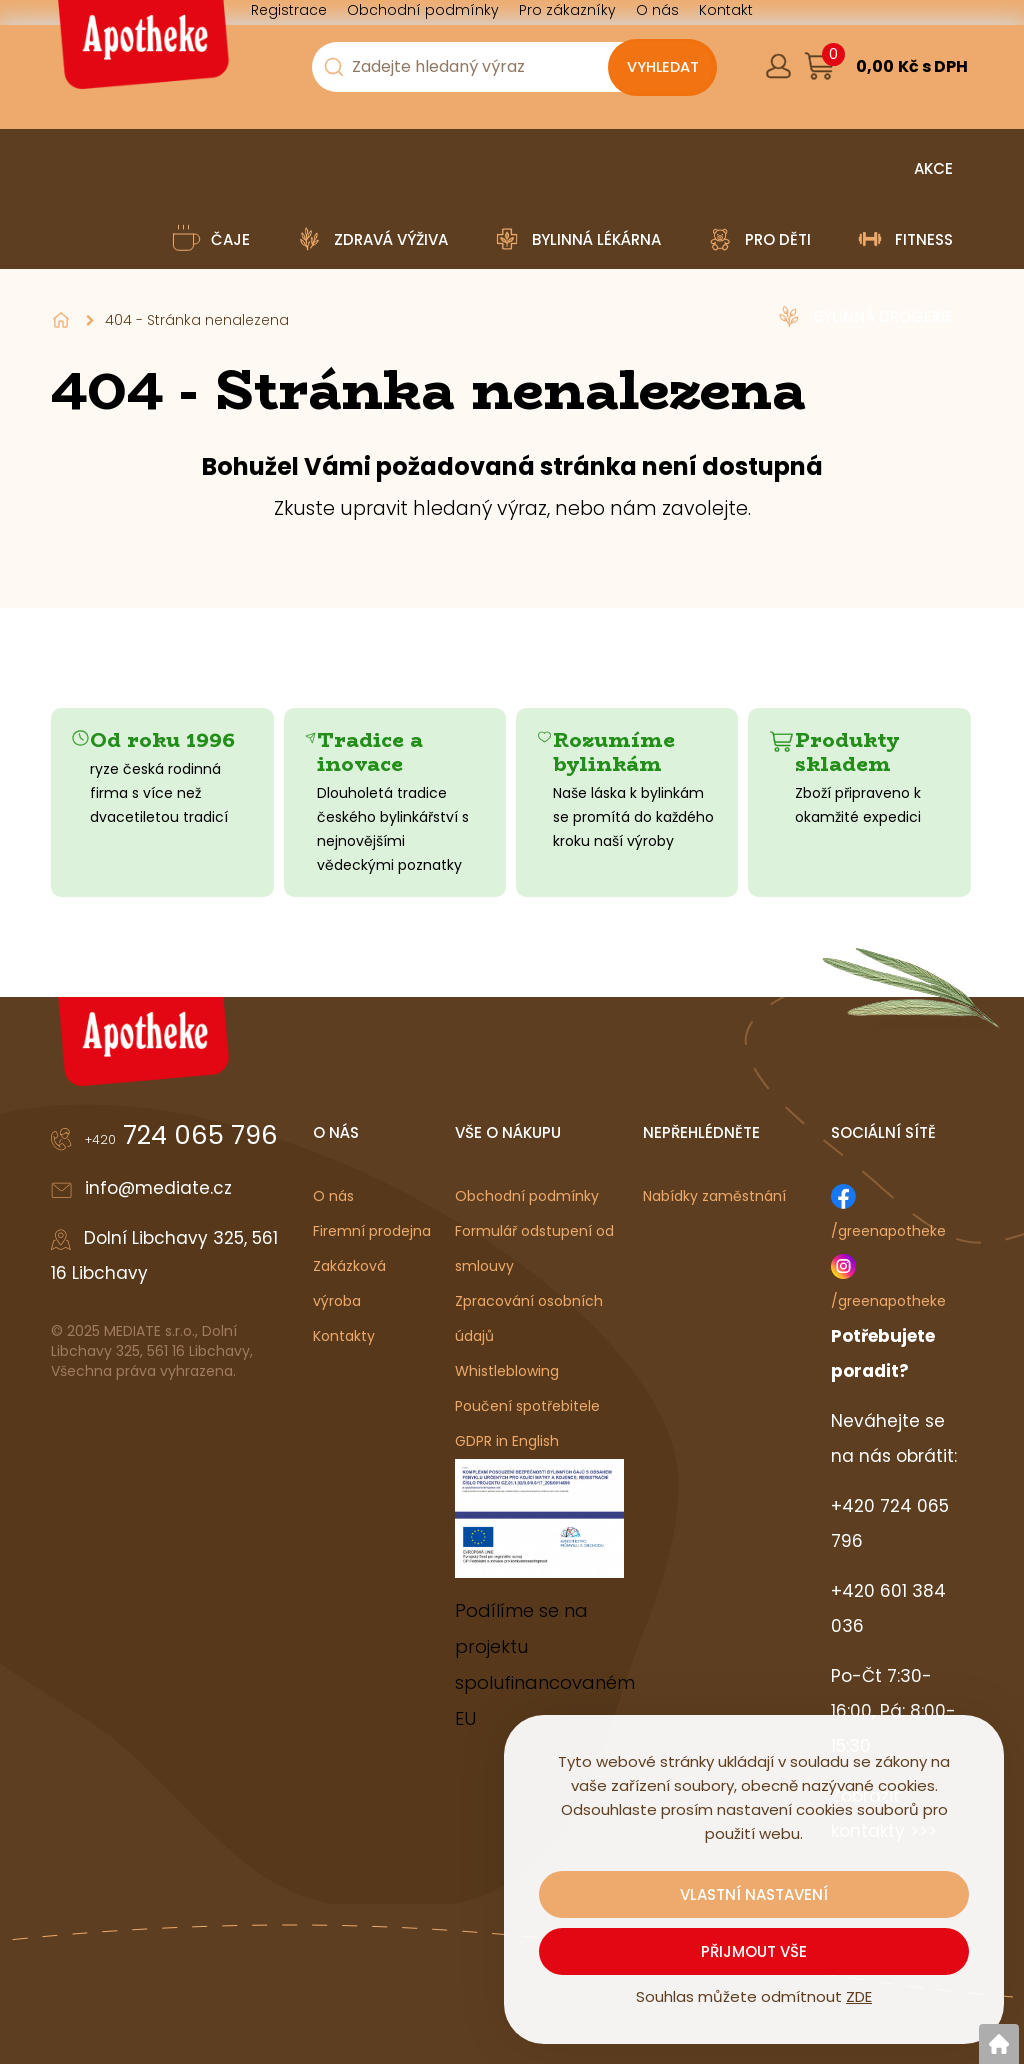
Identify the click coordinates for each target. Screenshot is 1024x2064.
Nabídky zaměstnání (714, 1196)
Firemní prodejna (372, 1231)
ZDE (859, 1996)
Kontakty (344, 1336)
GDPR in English (507, 1441)
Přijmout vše (754, 1951)
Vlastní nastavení (754, 1894)
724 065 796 (181, 1135)
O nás (333, 1196)
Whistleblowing (507, 1371)
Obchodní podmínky (527, 1196)
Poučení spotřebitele (527, 1406)
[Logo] (141, 51)
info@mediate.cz (158, 1188)
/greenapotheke (888, 1231)
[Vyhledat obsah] (662, 68)
